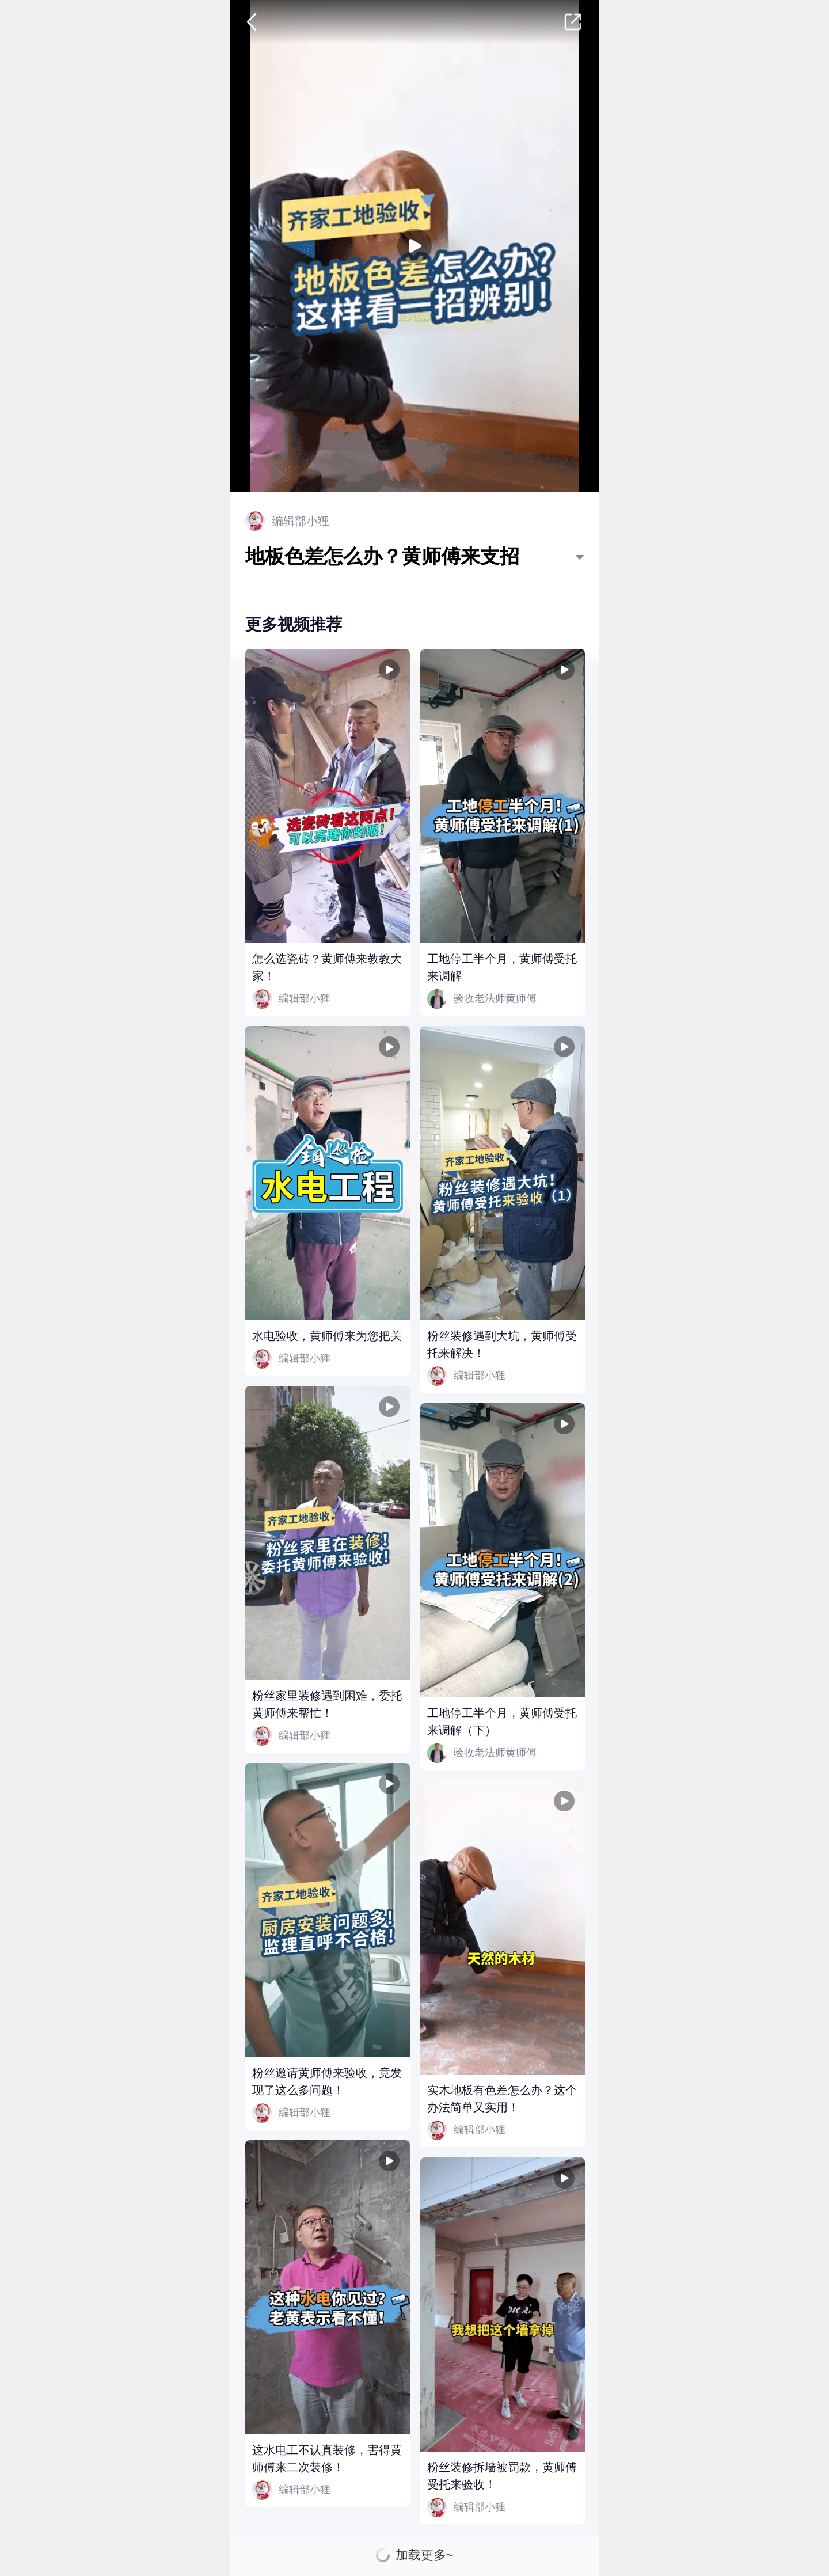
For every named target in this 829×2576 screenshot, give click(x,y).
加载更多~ (425, 2555)
